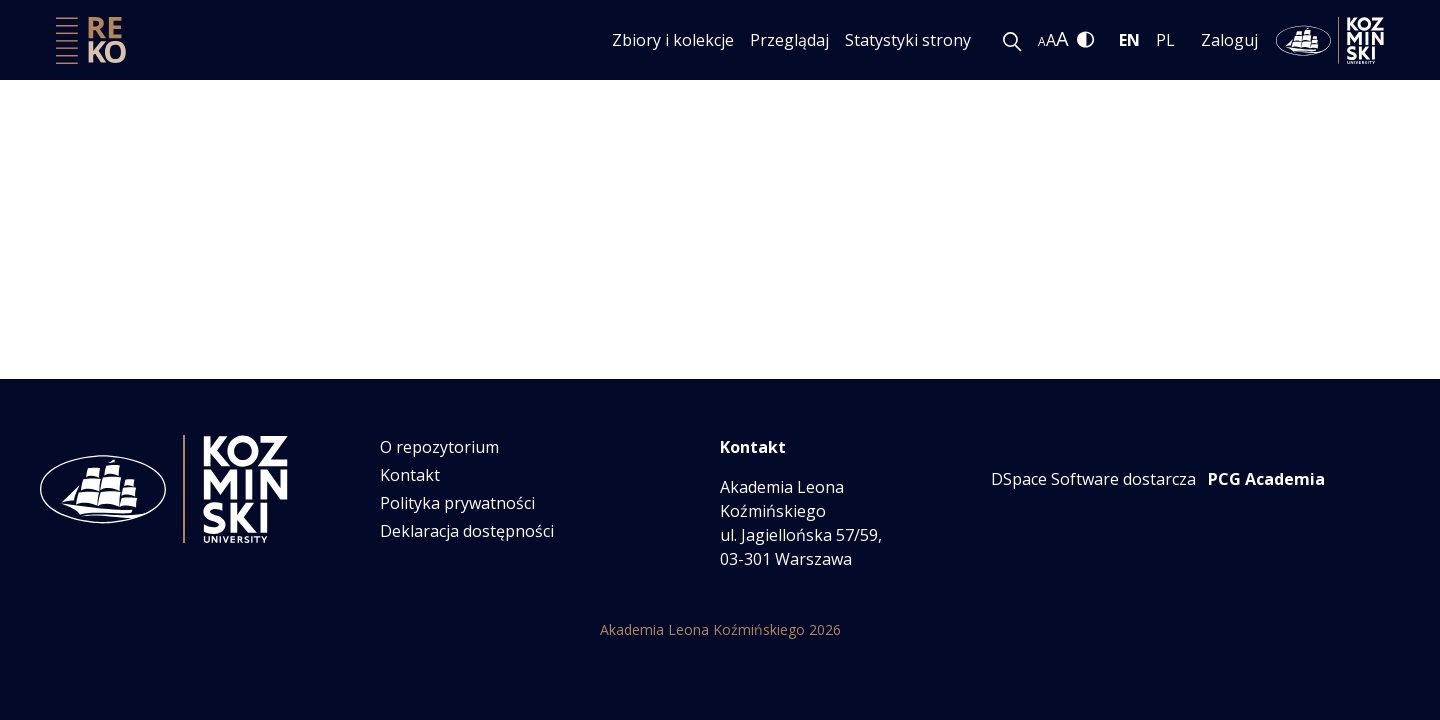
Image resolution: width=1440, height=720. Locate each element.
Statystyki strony (908, 40)
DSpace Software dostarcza (1093, 479)
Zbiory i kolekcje (673, 40)
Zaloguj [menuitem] (1229, 40)
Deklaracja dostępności (467, 531)
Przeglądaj (789, 40)
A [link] (1042, 41)
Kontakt (410, 475)
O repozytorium (439, 447)
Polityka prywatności (457, 503)
